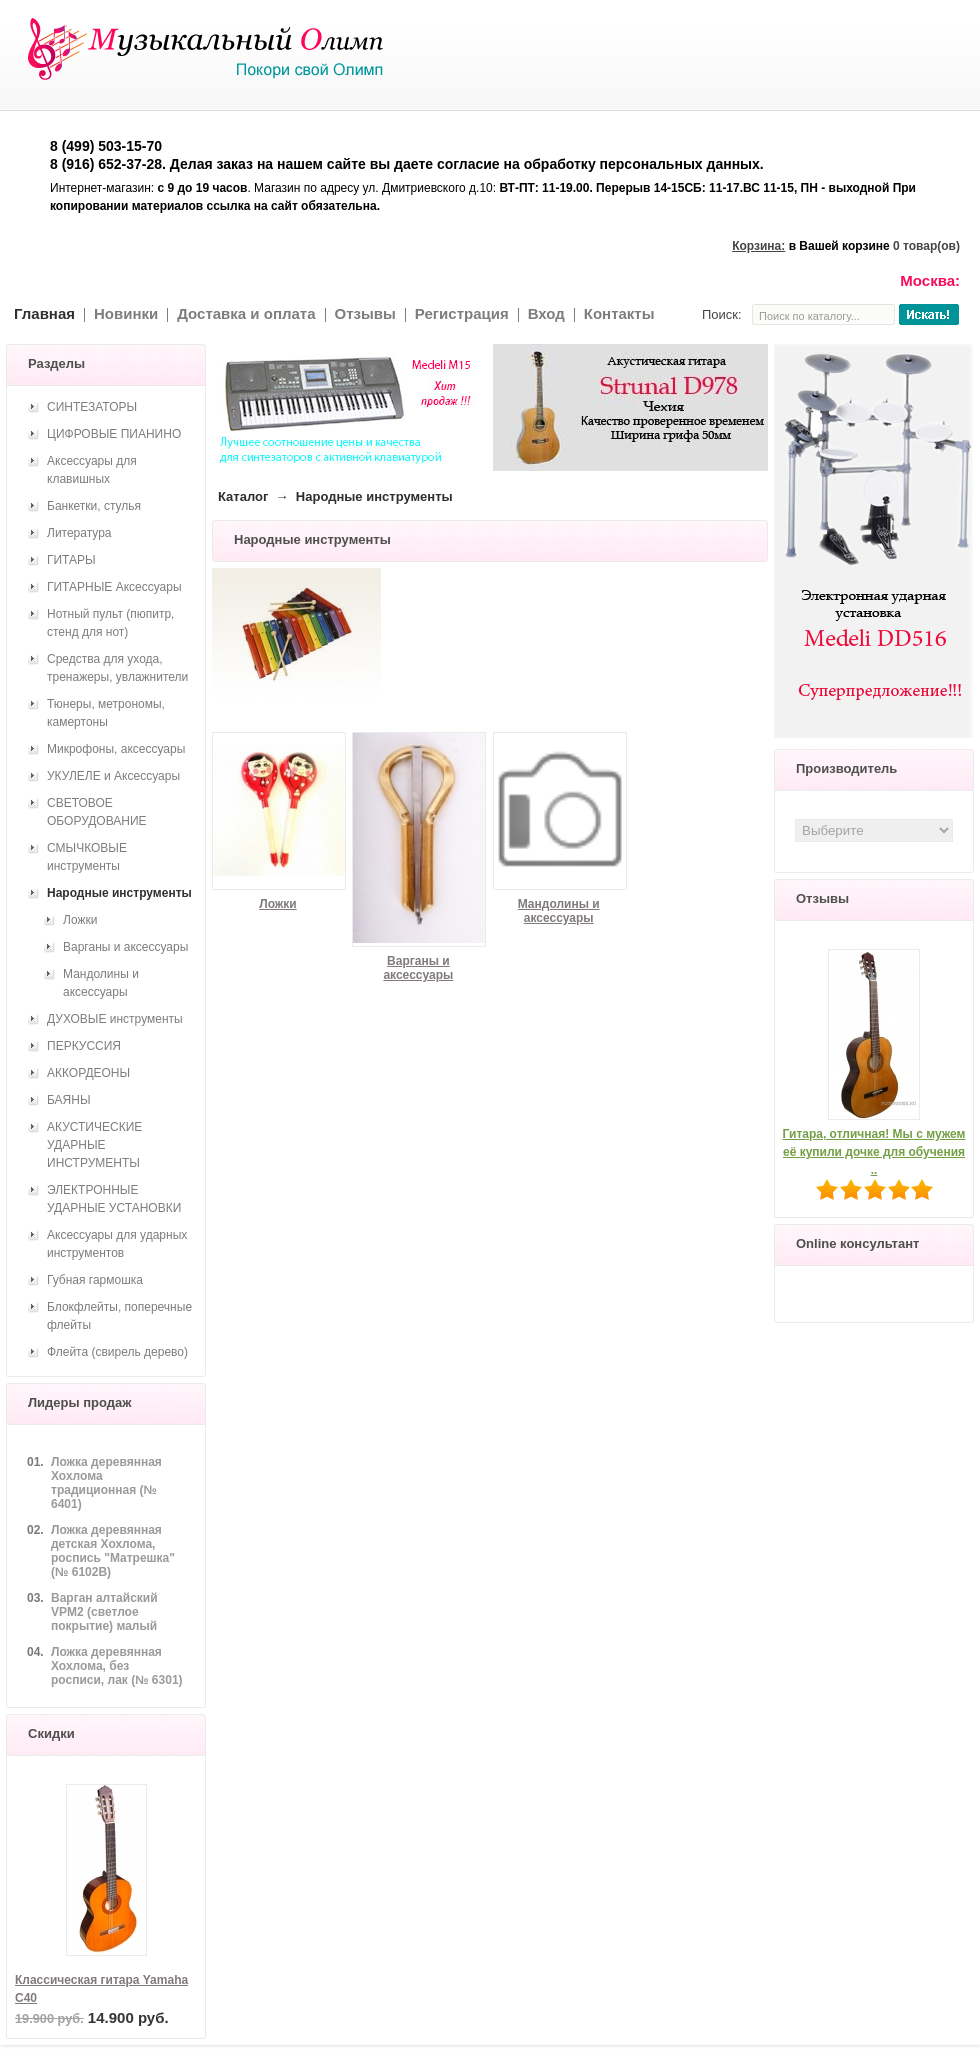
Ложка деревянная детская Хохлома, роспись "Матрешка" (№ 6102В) (113, 1551)
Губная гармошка (95, 1280)
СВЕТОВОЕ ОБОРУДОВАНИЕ (97, 812)
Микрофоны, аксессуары (116, 749)
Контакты (619, 313)
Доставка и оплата (246, 313)
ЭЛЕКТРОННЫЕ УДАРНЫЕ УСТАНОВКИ (114, 1199)
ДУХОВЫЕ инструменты (115, 1019)
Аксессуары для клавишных (92, 470)
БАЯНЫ (69, 1100)
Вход (546, 313)
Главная (44, 313)
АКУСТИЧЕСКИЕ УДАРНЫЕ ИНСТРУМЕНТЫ (94, 1145)
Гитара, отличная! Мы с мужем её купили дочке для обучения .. (874, 1152)
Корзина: (758, 246)
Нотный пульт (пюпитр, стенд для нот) (110, 623)
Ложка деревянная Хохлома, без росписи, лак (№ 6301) (117, 1666)
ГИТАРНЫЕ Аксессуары (114, 587)
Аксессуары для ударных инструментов (117, 1244)
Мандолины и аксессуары (559, 911)
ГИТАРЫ (71, 560)
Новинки (126, 313)
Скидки (51, 1733)
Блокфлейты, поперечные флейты (119, 1316)
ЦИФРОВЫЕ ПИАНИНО (114, 434)
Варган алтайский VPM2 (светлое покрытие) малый (104, 1612)
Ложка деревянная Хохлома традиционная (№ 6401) (106, 1483)
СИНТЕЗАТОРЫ (92, 407)
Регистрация (462, 313)
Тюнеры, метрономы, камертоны (106, 713)
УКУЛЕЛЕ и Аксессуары (113, 776)
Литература (79, 533)
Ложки (277, 904)
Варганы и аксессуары (418, 968)
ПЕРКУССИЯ (84, 1046)
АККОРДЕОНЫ (88, 1073)
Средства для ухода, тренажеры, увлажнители (117, 668)
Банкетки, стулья (94, 506)
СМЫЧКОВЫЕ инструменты (87, 857)
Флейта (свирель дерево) (117, 1352)
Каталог (243, 496)
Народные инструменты (119, 893)
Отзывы (365, 313)
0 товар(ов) (926, 246)
